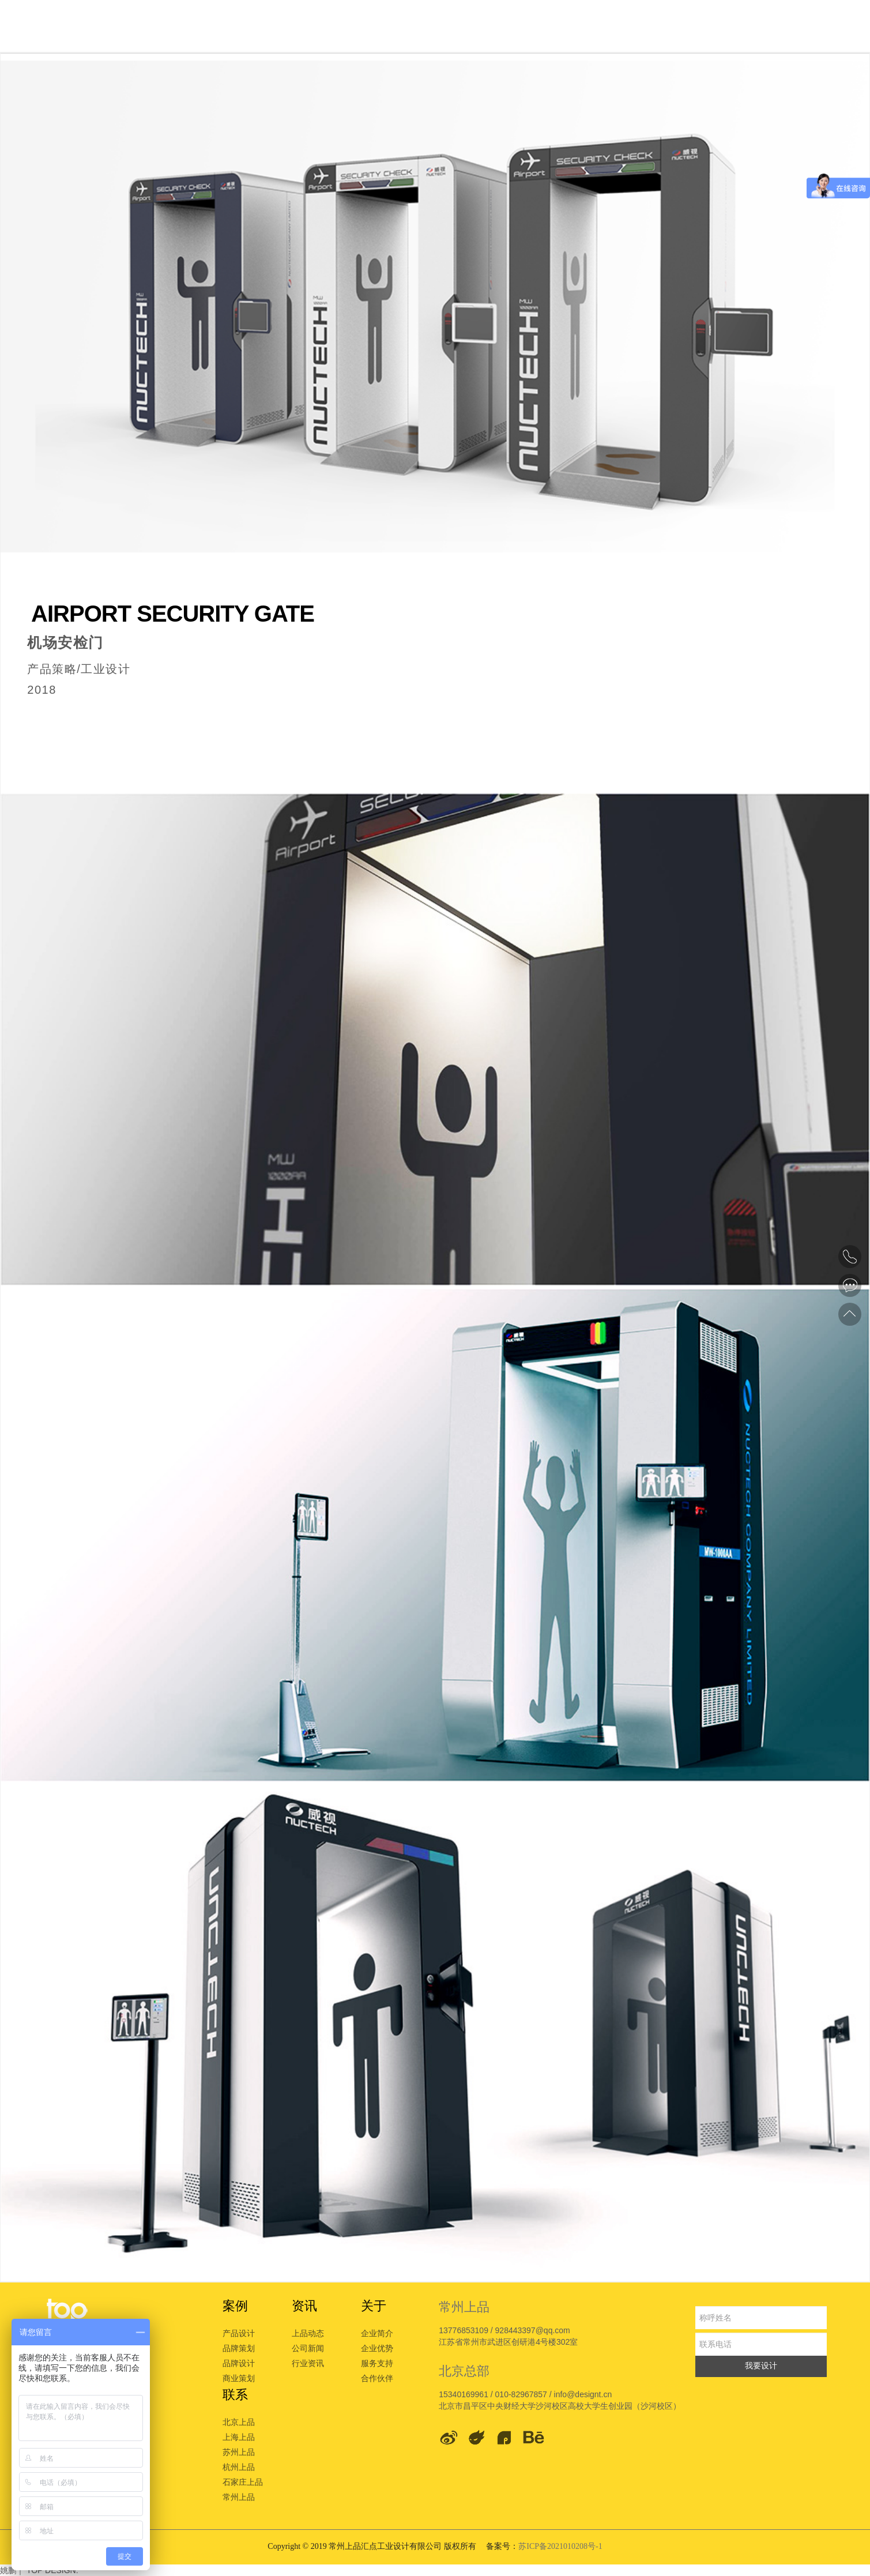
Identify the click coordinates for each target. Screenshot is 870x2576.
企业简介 (377, 2333)
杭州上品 (239, 2467)
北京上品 (239, 2422)
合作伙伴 (377, 2378)
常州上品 (239, 2497)
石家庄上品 (243, 2482)
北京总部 (464, 2371)
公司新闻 (308, 2348)
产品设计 (239, 2333)
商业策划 (239, 2378)
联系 (235, 2394)
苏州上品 (239, 2452)
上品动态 (308, 2333)
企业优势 (377, 2348)
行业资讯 (308, 2363)
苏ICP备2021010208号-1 (560, 2546)
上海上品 (239, 2437)
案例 (235, 2306)
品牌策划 (239, 2348)
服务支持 (377, 2363)
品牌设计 (239, 2363)
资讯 (304, 2306)
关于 (373, 2306)
